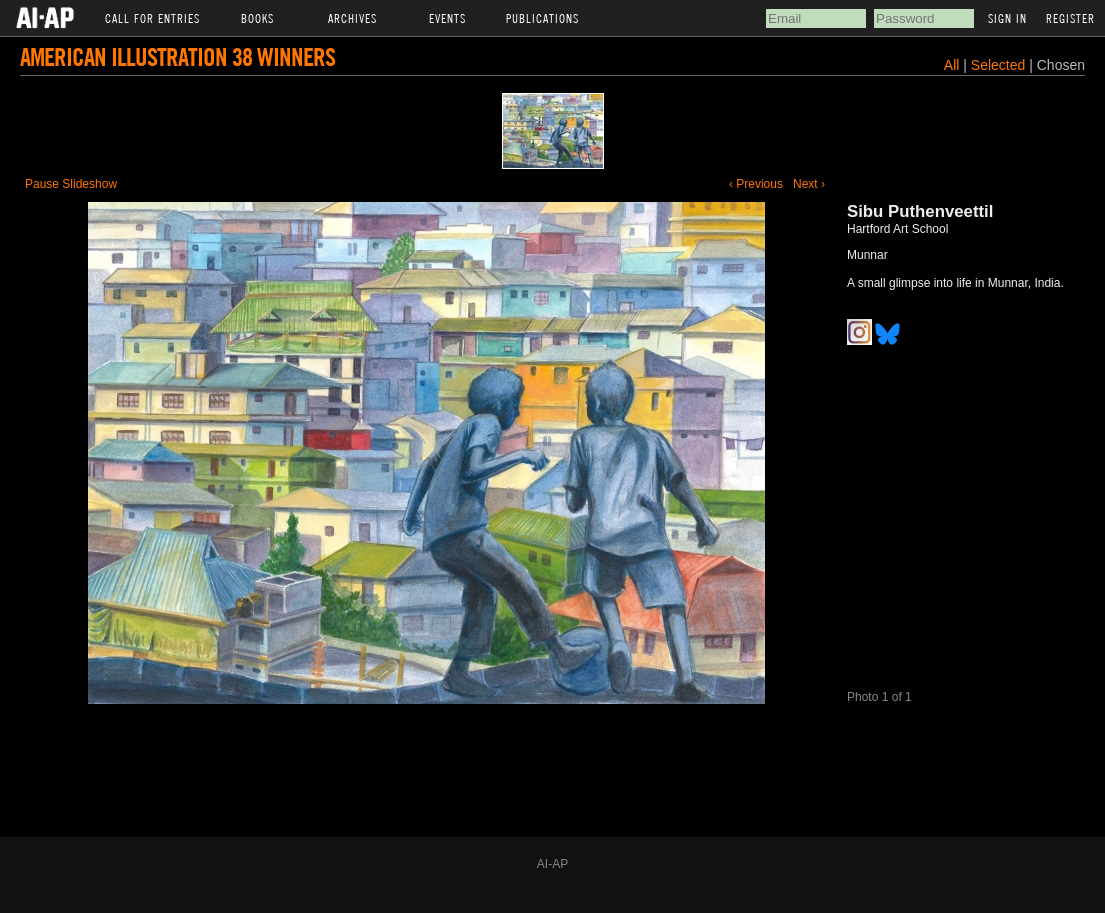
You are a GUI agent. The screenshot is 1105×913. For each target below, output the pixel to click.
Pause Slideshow (71, 184)
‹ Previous (756, 184)
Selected (1000, 65)
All (952, 65)
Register (1070, 18)
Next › (809, 184)
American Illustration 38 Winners (177, 56)
